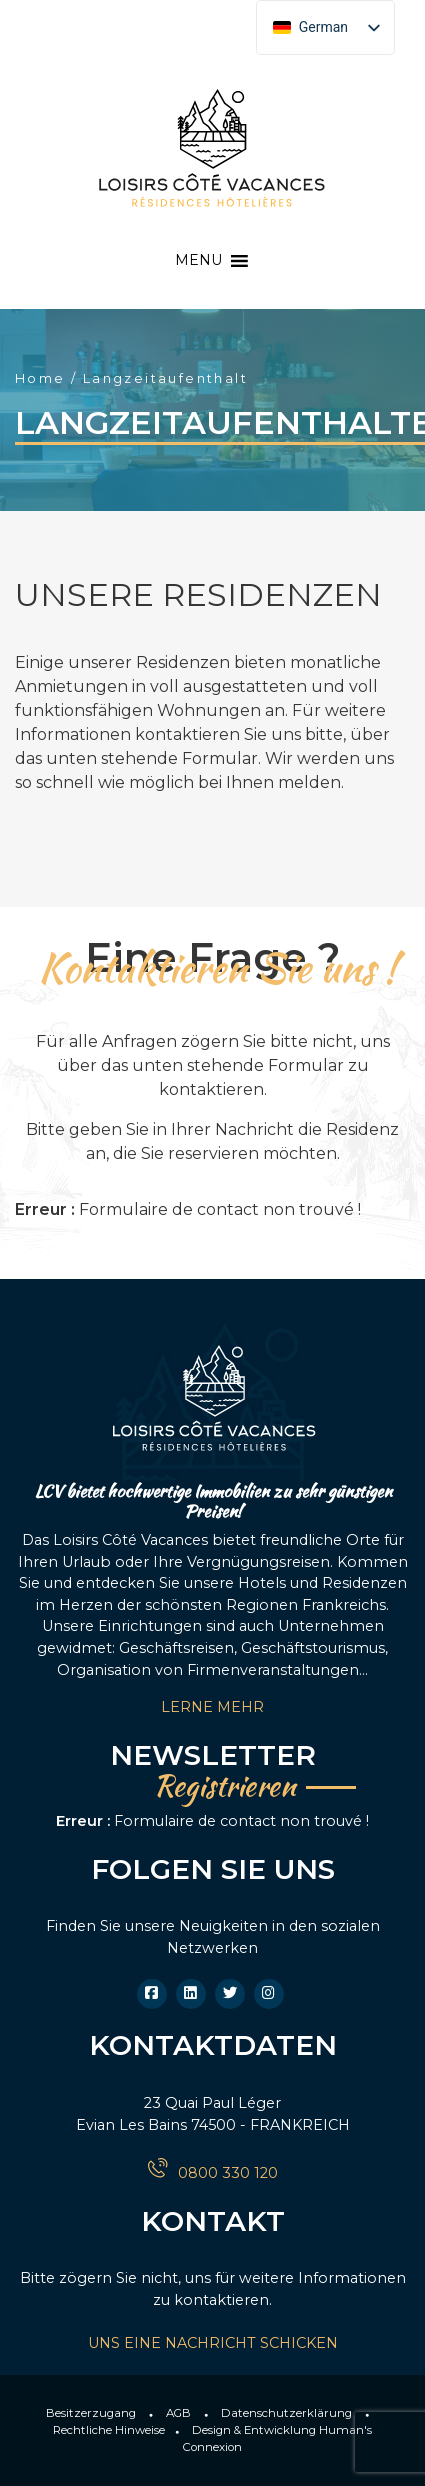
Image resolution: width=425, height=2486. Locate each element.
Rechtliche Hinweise (109, 2430)
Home (40, 378)
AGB (178, 2413)
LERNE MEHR (212, 1707)
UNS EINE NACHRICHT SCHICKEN (213, 2343)
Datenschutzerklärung (286, 2413)
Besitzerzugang (91, 2413)
